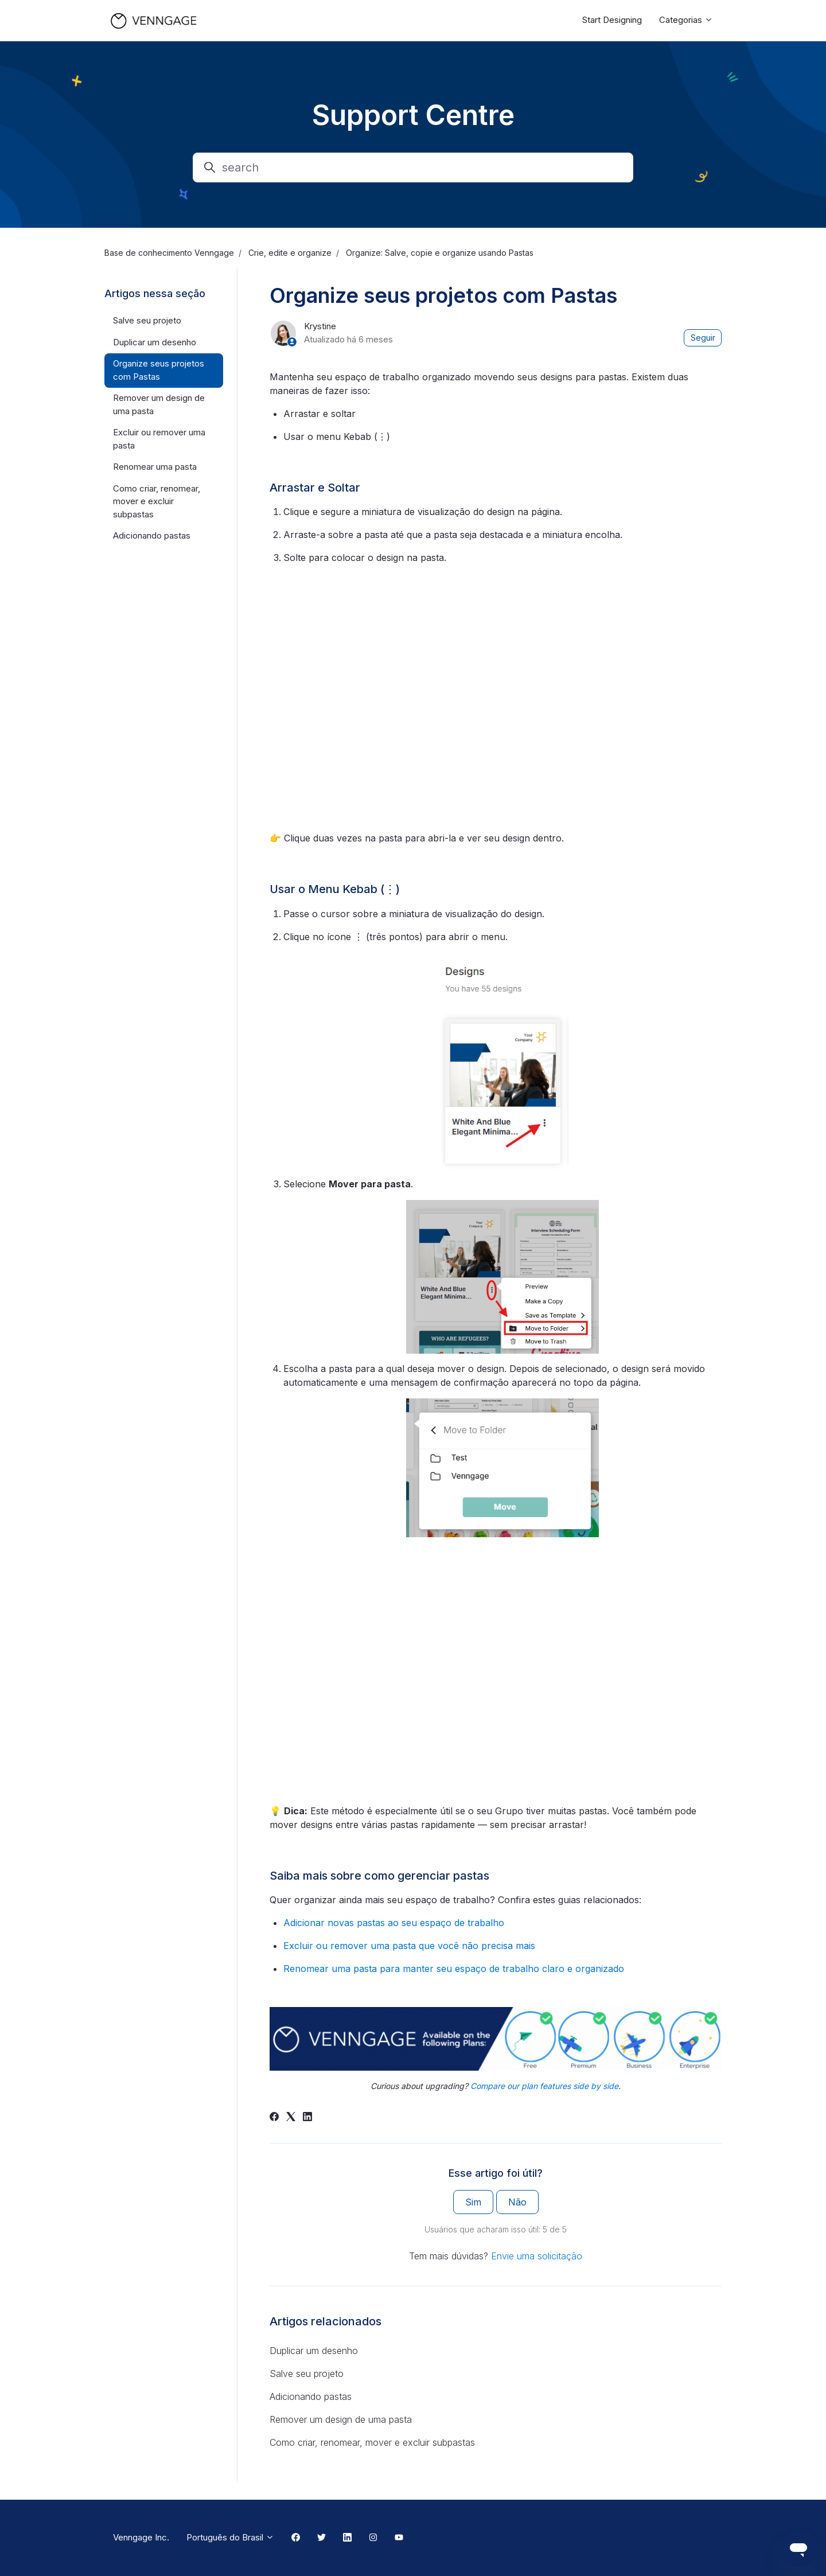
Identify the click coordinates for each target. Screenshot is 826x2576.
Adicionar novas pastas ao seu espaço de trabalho (393, 1922)
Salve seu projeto (307, 2373)
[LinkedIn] (307, 2117)
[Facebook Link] (296, 2538)
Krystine (320, 326)
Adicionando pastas (311, 2396)
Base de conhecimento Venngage (169, 253)
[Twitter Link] (321, 2538)
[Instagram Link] (373, 2538)
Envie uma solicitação (536, 2256)
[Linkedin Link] (347, 2538)
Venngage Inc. (141, 2537)
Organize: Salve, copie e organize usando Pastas (439, 253)
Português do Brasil (230, 2537)
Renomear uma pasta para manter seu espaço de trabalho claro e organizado (453, 1968)
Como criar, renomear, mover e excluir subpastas (372, 2442)
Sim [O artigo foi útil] (473, 2202)
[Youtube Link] (399, 2538)
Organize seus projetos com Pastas (158, 370)
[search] (413, 167)
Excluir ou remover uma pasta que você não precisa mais (409, 1945)
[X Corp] (290, 2117)
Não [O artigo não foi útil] (517, 2202)
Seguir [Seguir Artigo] (703, 337)
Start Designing (612, 19)
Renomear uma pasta (155, 466)
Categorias (686, 19)
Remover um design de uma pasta (341, 2419)
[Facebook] (274, 2117)
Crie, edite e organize (290, 253)
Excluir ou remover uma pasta (159, 439)
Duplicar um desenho (314, 2350)
